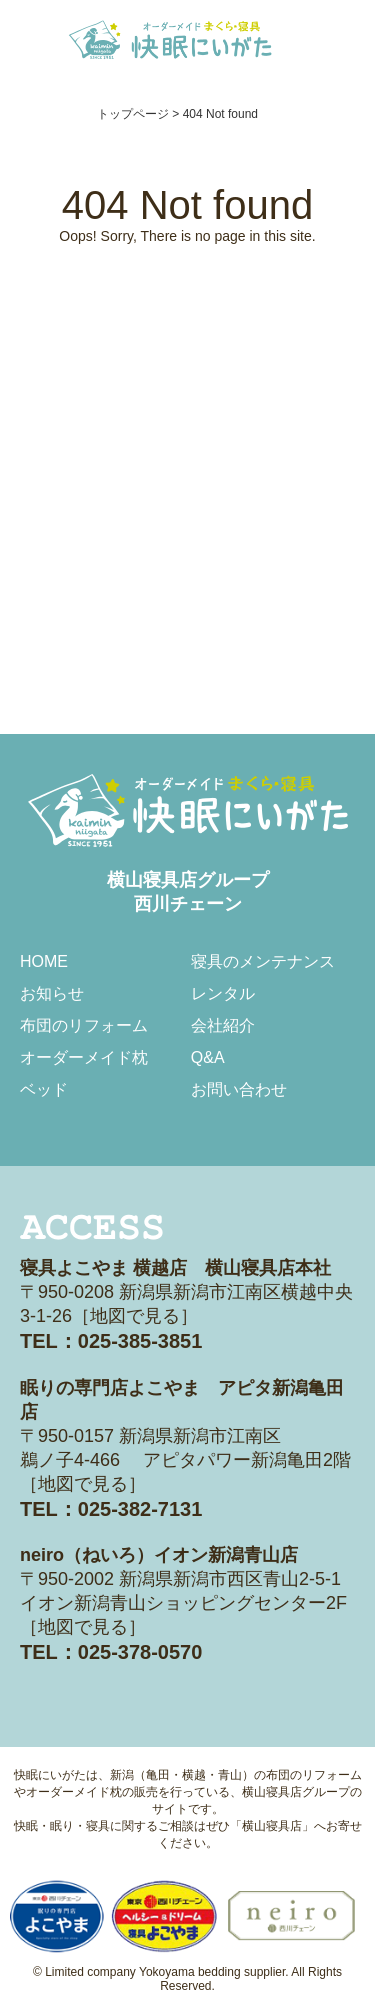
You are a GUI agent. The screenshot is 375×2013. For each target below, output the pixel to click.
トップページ (133, 114)
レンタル (223, 993)
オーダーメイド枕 (84, 1057)
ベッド (44, 1089)
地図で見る (135, 1316)
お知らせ (52, 993)
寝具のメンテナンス (263, 961)
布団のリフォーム (84, 1025)
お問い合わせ (239, 1089)
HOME (44, 961)
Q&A (208, 1057)
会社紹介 (223, 1025)
